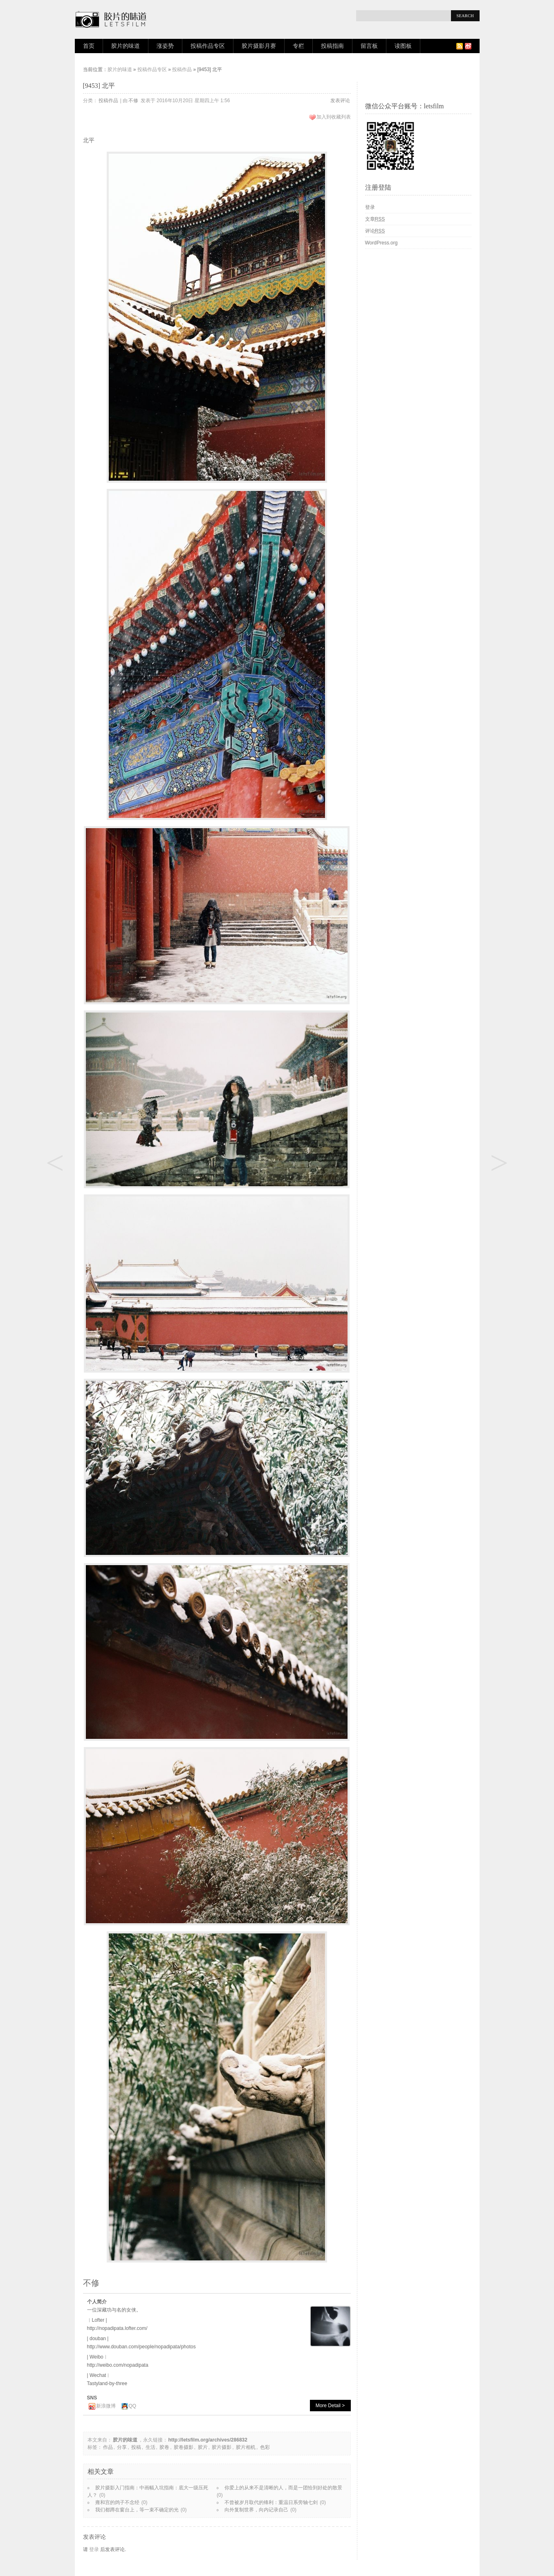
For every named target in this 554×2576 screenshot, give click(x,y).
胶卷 (164, 2447)
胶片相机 (246, 2447)
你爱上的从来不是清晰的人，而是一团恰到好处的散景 (283, 2488)
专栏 (298, 46)
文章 (375, 219)
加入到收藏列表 (333, 117)
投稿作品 (182, 69)
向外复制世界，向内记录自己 (256, 2510)
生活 (150, 2447)
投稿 (136, 2447)
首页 (88, 46)
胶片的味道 (125, 46)
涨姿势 (165, 46)
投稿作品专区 (208, 46)
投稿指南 (332, 46)
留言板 (369, 46)
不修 (133, 100)
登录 (94, 2549)
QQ (133, 2406)
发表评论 (340, 100)
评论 (375, 231)
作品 (108, 2447)
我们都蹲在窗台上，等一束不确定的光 (137, 2510)
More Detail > (330, 2405)
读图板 (403, 46)
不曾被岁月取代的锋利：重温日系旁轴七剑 (271, 2502)
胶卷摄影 (183, 2447)
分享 (122, 2447)
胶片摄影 (221, 2447)
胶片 (203, 2447)
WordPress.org (381, 243)
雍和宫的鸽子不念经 (117, 2502)
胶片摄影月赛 (259, 46)
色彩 (265, 2447)
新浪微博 (106, 2406)
